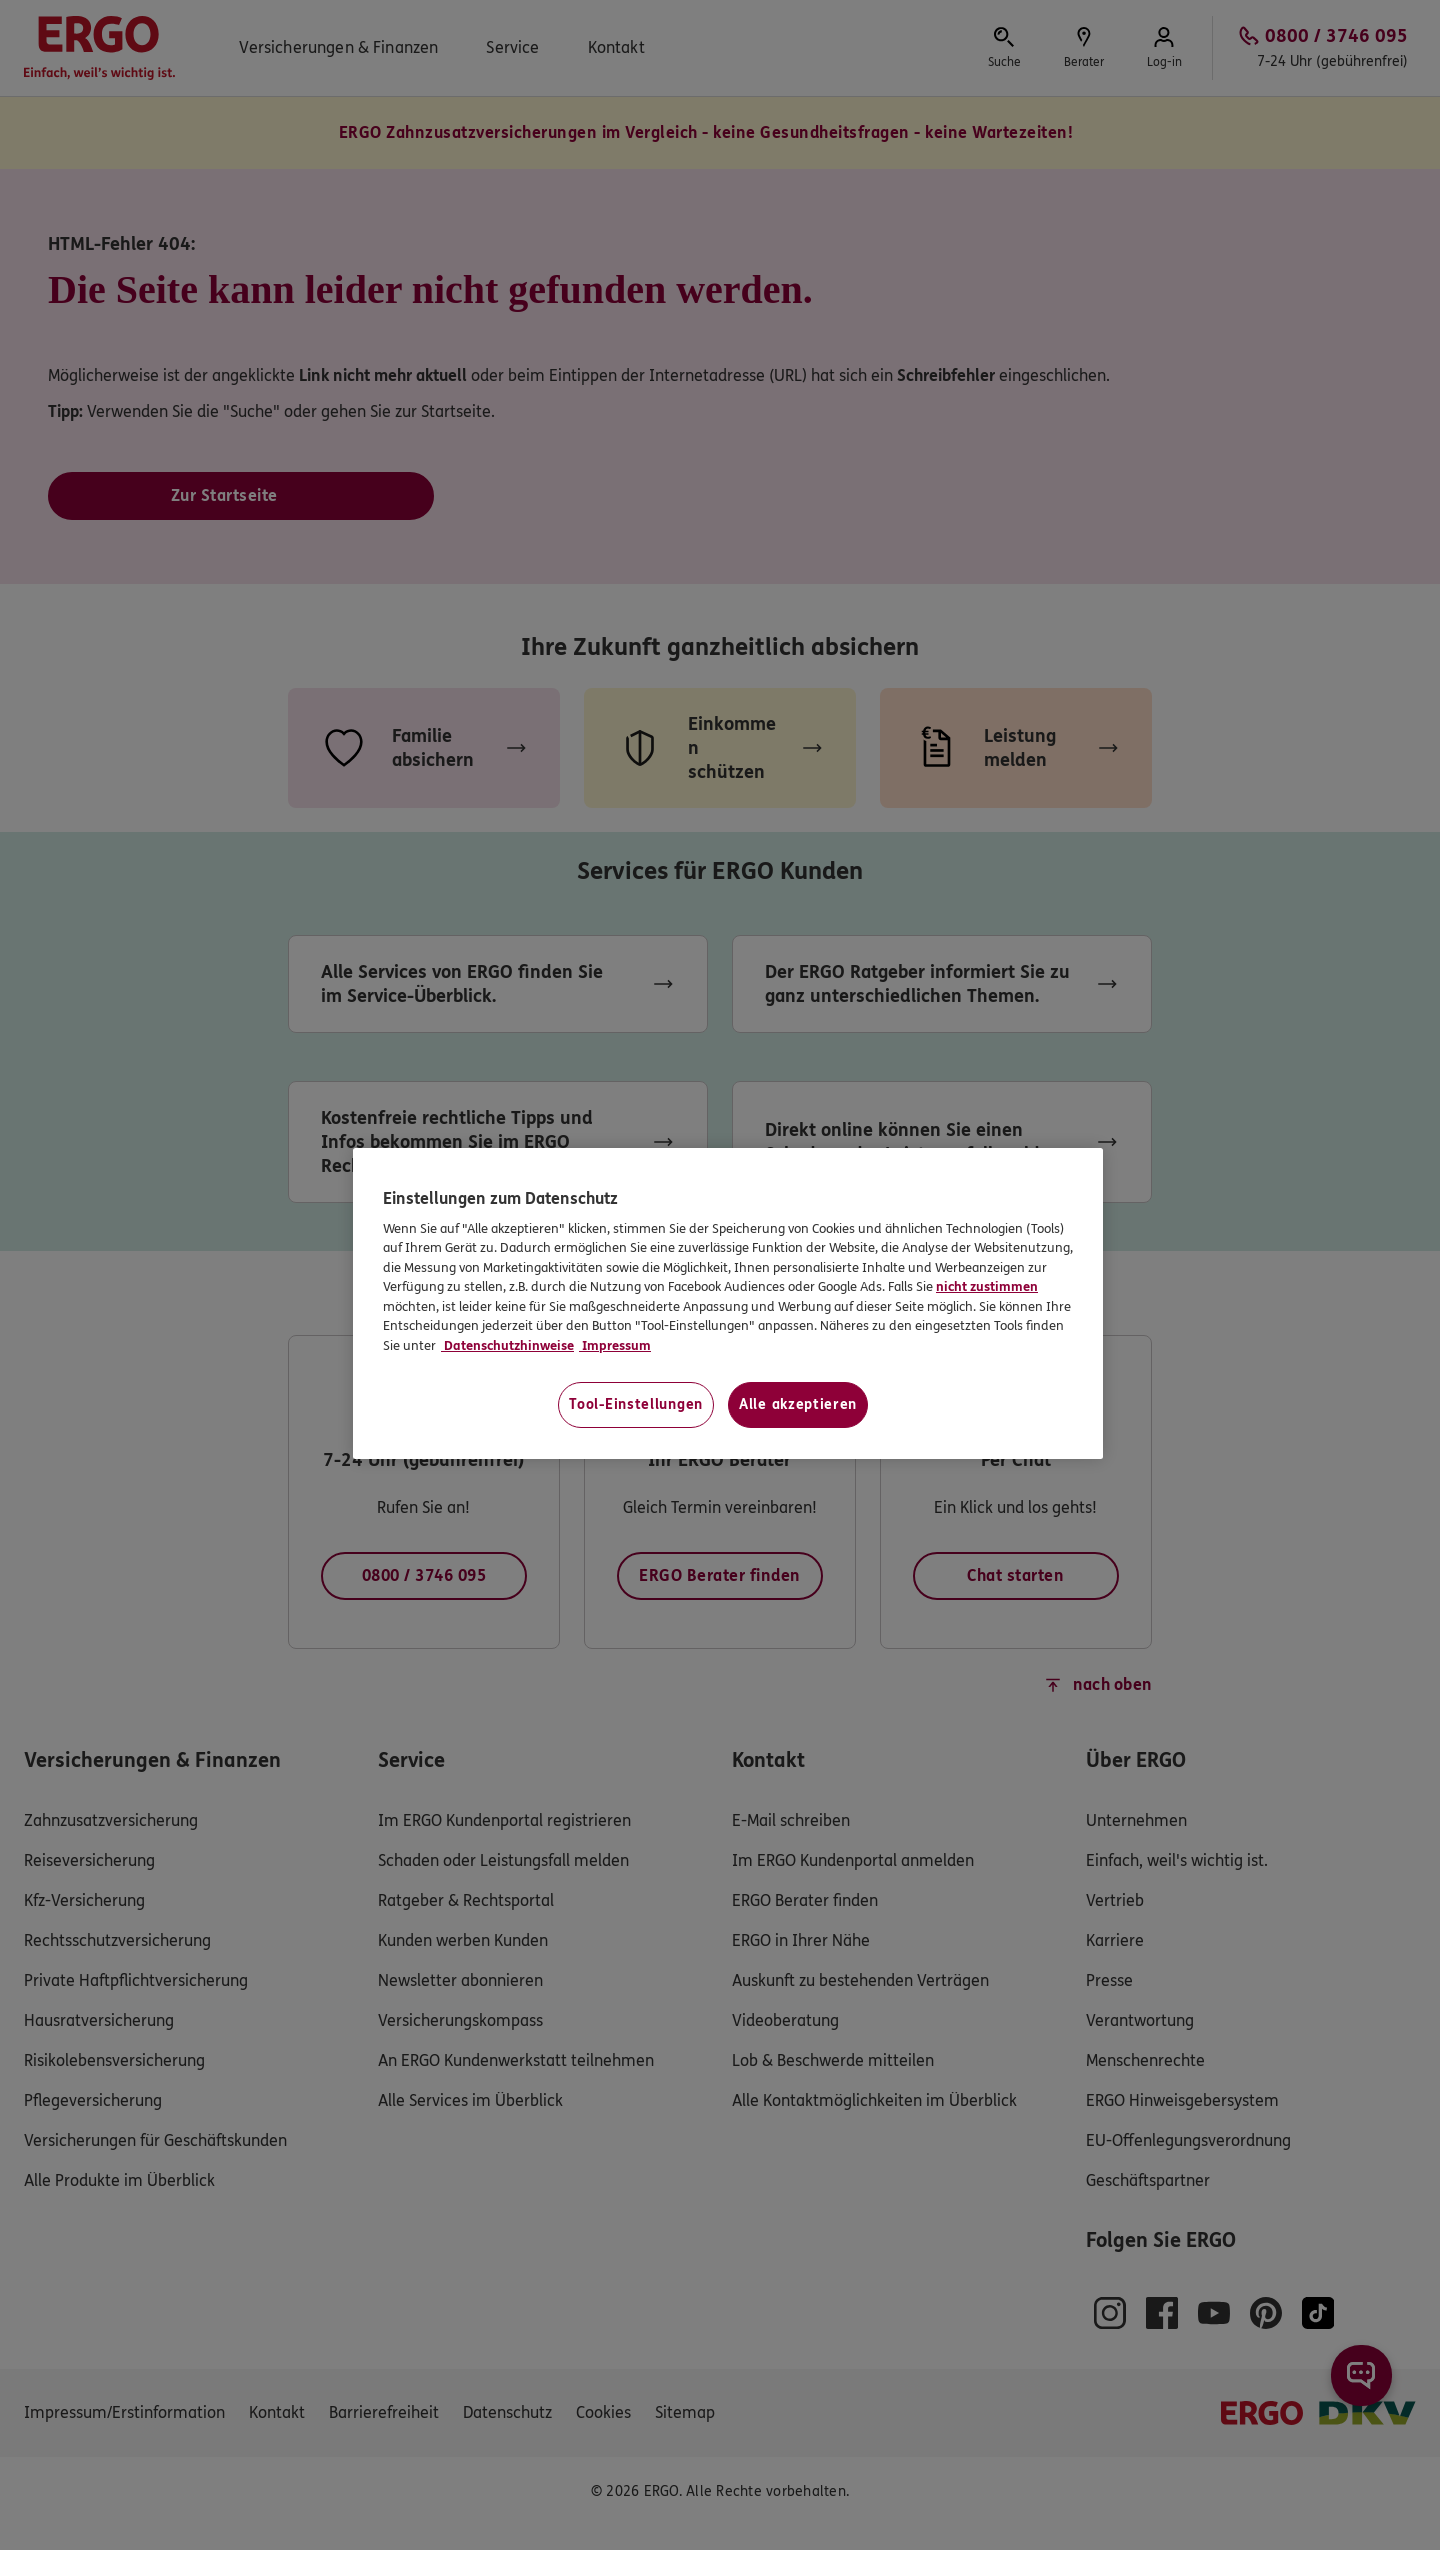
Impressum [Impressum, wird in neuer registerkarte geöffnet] (615, 1346)
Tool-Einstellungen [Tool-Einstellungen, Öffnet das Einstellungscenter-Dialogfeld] (636, 1404)
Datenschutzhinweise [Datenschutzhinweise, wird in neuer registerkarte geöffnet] (507, 1346)
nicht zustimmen (987, 1287)
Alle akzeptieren (798, 1404)
